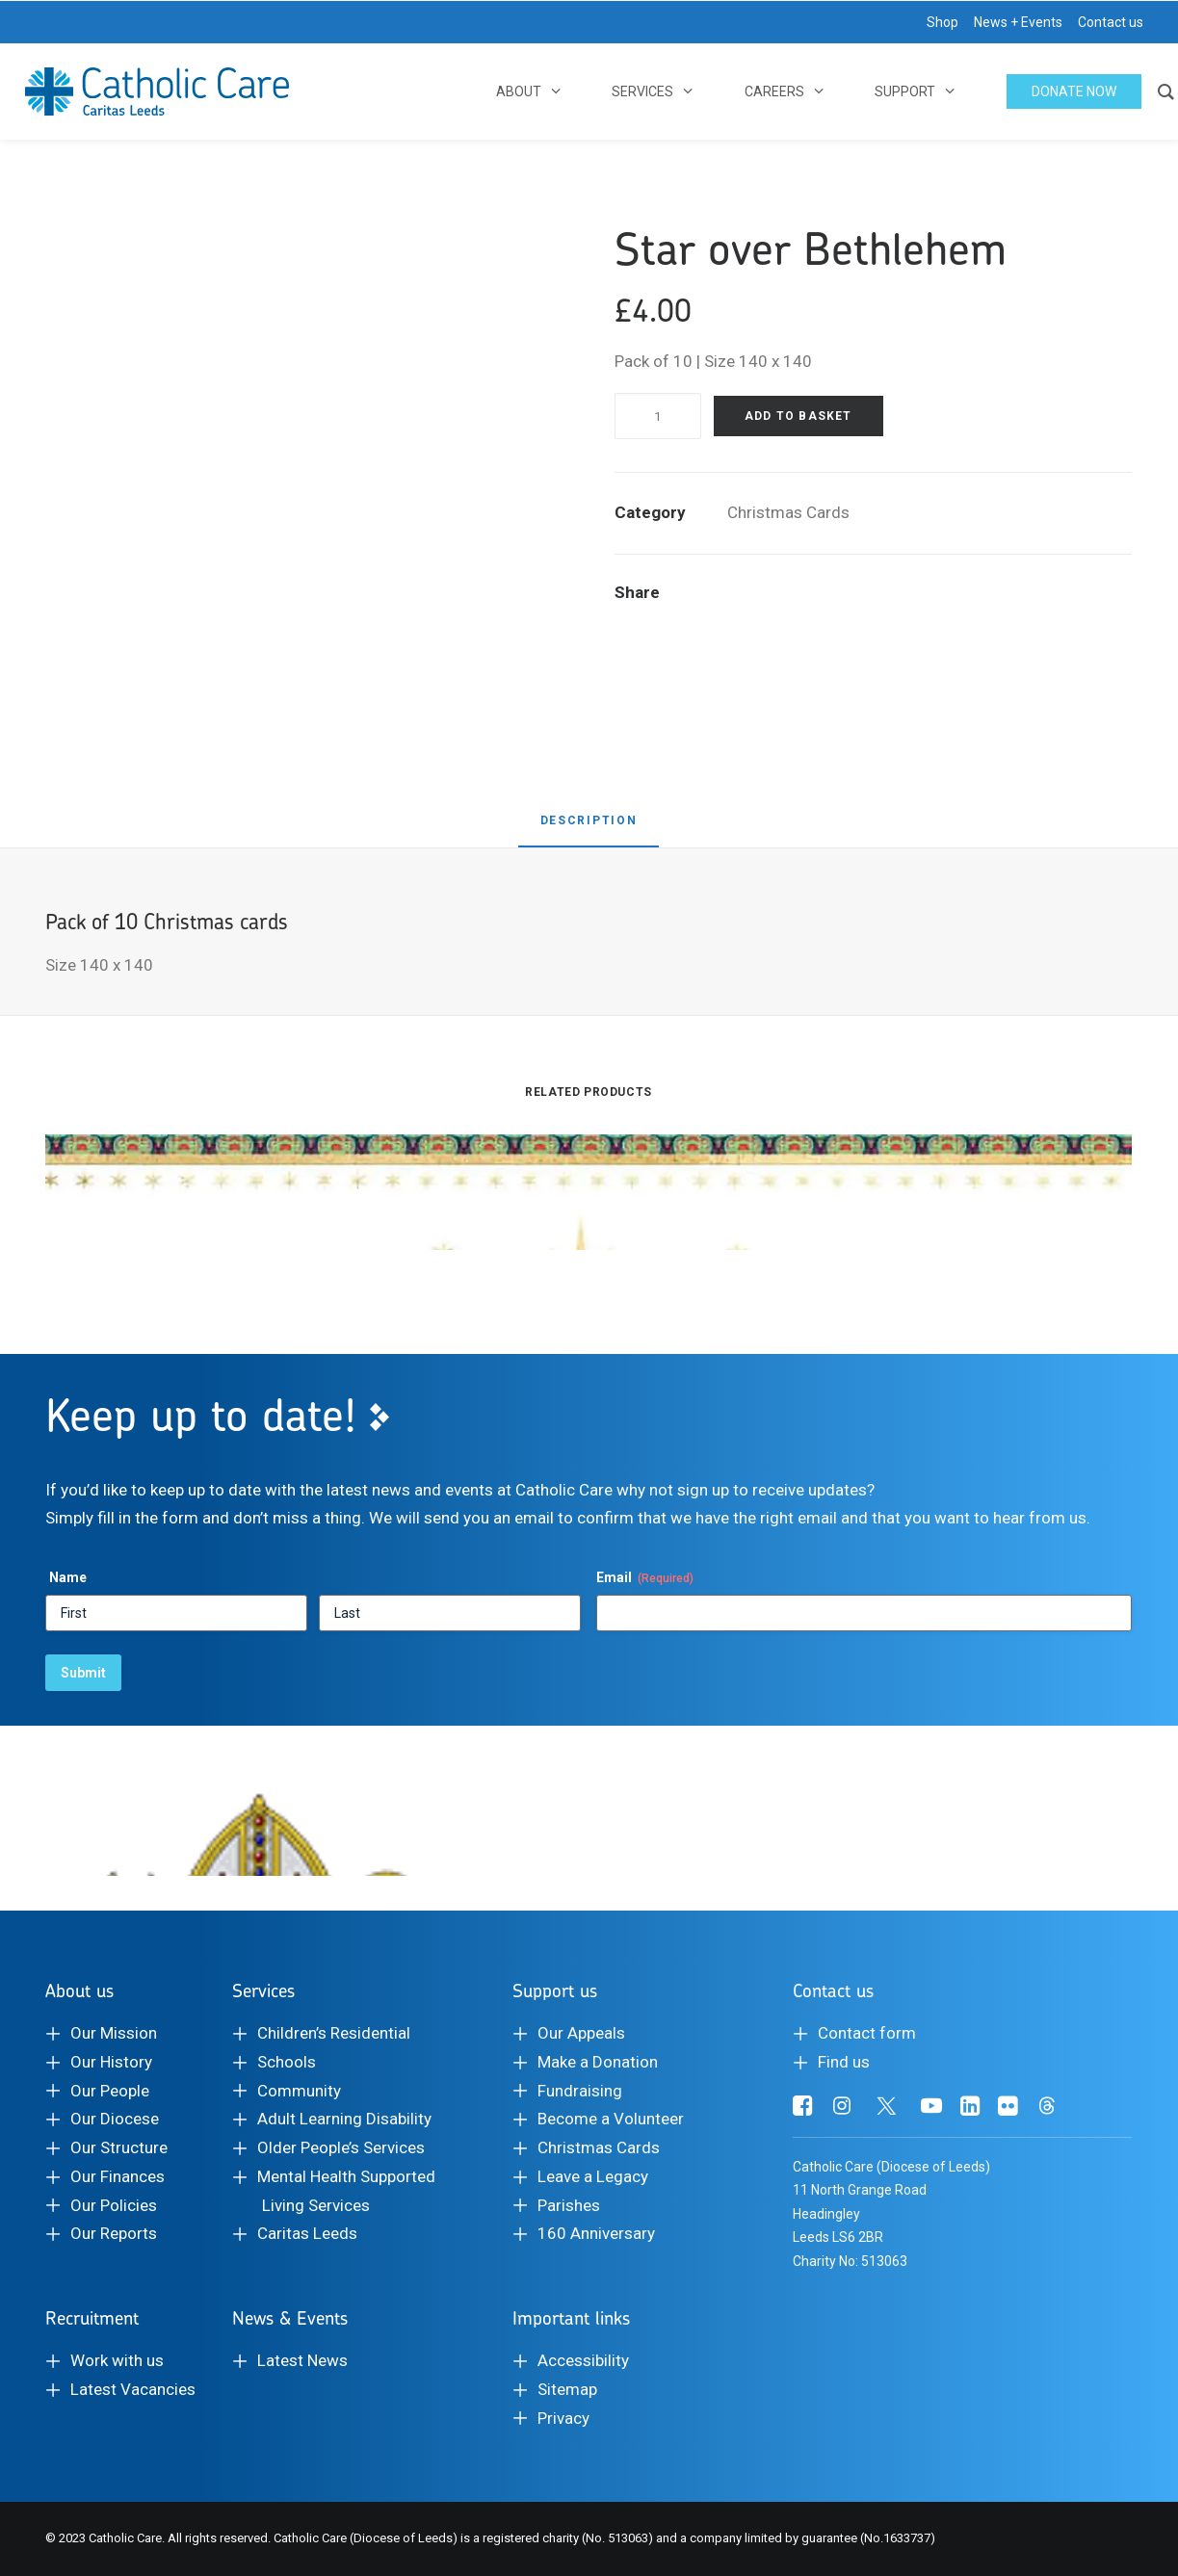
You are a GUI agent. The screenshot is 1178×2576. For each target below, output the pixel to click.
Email (645, 1578)
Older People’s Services (341, 2147)
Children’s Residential (333, 2033)
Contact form (867, 2033)
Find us (844, 2061)
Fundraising (579, 2090)
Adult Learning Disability (344, 2118)
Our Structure (119, 2147)
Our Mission (113, 2033)
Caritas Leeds (307, 2233)
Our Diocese (114, 2118)
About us (79, 1990)
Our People (109, 2090)
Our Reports (113, 2233)
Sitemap (567, 2389)
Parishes (568, 2205)
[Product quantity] (658, 416)
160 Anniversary (596, 2233)
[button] (803, 2110)
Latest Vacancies (133, 2389)
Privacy (563, 2418)
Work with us (117, 2360)
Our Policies (113, 2205)
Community (299, 2090)
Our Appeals (581, 2033)
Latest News (302, 2360)
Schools (286, 2061)
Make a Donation (597, 2061)
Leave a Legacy (592, 2176)
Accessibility (583, 2360)
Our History (111, 2061)
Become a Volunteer (610, 2118)
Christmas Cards (788, 512)
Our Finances (117, 2176)
